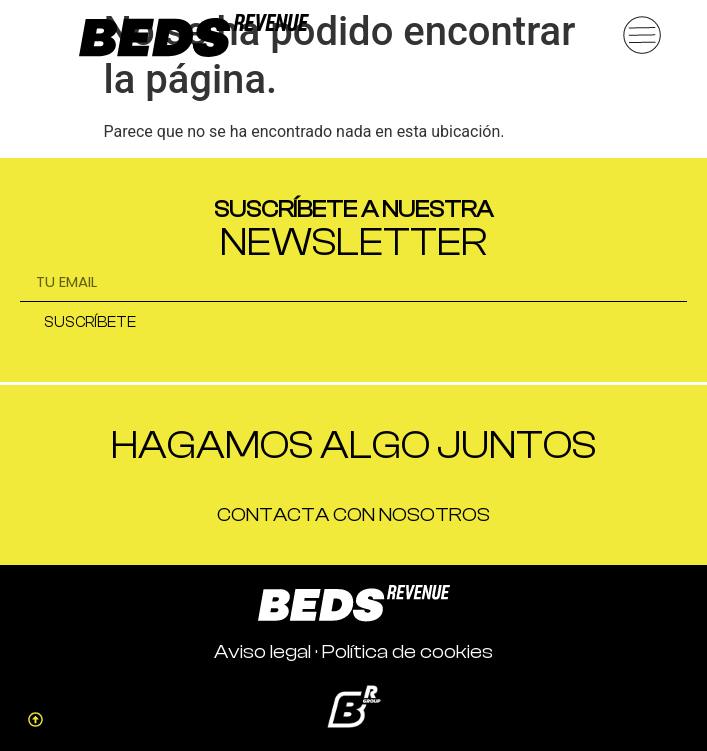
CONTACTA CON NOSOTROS (353, 514)
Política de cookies (407, 651)
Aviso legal (262, 651)
